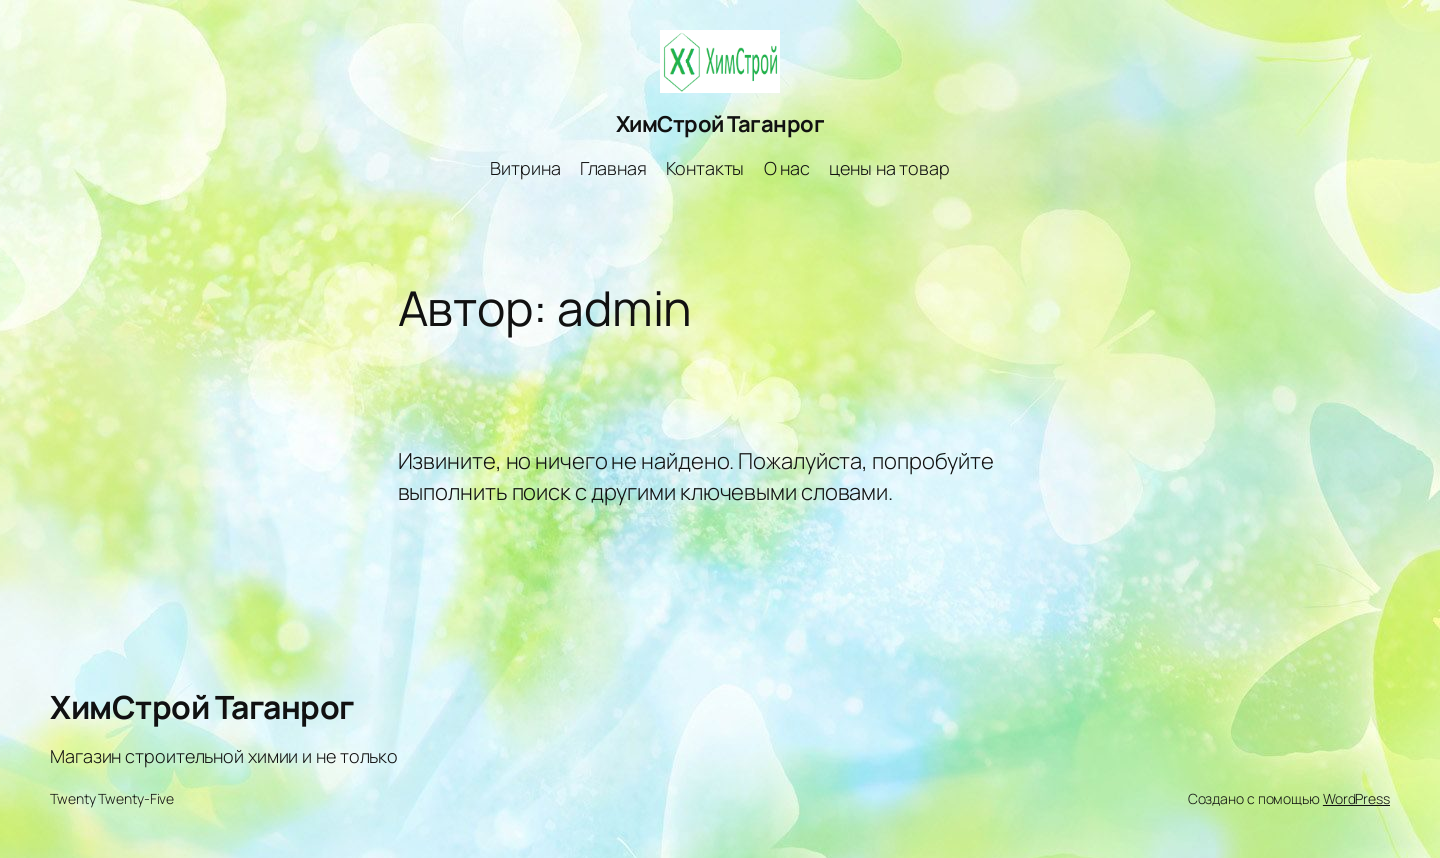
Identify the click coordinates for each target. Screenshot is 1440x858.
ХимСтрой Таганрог (720, 124)
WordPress (1356, 798)
